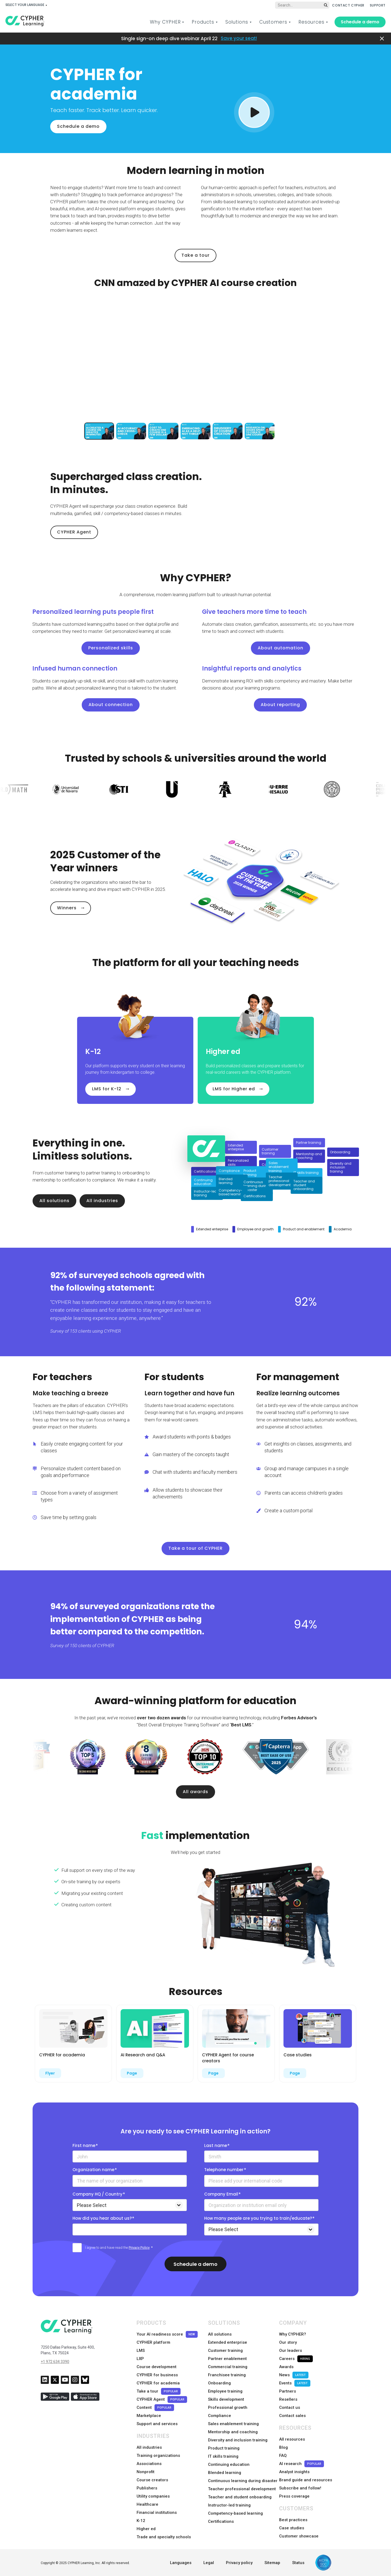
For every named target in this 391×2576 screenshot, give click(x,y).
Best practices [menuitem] (293, 2519)
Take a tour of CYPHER (195, 1548)
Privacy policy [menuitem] (239, 2562)
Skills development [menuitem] (226, 2399)
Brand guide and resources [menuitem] (305, 2479)
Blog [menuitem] (283, 2447)
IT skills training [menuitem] (223, 2456)
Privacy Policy (139, 2247)
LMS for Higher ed (234, 1089)
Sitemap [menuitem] (272, 2562)
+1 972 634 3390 (55, 2361)
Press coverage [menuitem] (294, 2496)
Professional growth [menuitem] (227, 2407)
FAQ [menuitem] (283, 2455)
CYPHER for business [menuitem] (157, 2374)
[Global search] (302, 5)
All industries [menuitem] (149, 2447)
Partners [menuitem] (287, 2391)
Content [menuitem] (155, 2407)
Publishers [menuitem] (147, 2488)
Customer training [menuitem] (225, 2350)
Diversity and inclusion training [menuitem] (237, 2440)
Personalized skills (110, 648)
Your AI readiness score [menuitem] (167, 2334)
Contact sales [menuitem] (292, 2415)
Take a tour (195, 255)
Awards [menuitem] (286, 2366)
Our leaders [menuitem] (290, 2350)
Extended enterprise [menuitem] (227, 2342)
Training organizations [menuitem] (158, 2455)
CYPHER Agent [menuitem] (162, 2399)
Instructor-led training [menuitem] (229, 2505)
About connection (111, 704)
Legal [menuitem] (208, 2562)
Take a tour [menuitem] (159, 2391)
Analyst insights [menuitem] (294, 2471)
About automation (280, 648)
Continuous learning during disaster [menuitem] (243, 2480)
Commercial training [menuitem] (227, 2366)
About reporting (280, 704)
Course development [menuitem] (156, 2366)
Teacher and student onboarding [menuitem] (240, 2497)
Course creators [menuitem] (152, 2479)
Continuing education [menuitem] (229, 2464)
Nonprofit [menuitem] (145, 2471)
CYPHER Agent (74, 532)
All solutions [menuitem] (220, 2334)
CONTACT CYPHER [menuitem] (348, 5)
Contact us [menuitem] (289, 2407)
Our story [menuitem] (288, 2342)
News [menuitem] (293, 2375)
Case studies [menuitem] (291, 2528)
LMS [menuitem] (141, 2350)
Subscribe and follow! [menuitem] (300, 2488)
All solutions (54, 1201)
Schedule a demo (360, 22)
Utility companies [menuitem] (153, 2496)
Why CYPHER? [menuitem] (292, 2334)
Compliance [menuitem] (219, 2415)
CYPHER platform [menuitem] (153, 2342)
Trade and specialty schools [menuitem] (164, 2536)
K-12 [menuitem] (141, 2520)
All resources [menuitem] (292, 2439)
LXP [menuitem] (140, 2358)
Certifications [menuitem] (221, 2521)
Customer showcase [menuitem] (299, 2536)
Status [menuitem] (298, 2562)
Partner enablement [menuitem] (227, 2358)
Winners (67, 908)
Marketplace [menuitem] (149, 2415)
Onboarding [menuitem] (219, 2383)
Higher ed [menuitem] (146, 2528)
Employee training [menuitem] (225, 2391)
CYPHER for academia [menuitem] (158, 2383)
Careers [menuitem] (296, 2358)
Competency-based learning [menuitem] (235, 2513)
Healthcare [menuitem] (147, 2504)
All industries (102, 1201)
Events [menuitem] (294, 2383)
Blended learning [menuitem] (224, 2472)
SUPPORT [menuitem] (378, 5)
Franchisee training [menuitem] (227, 2374)
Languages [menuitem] (180, 2562)
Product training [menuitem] (223, 2448)
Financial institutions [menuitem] (157, 2512)
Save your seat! (239, 38)
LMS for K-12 (106, 1089)
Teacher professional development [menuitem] (242, 2488)
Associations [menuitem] (149, 2463)
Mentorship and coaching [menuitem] (233, 2431)
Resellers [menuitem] (288, 2399)
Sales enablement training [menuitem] (233, 2423)
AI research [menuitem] (301, 2463)
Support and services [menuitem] (157, 2423)
